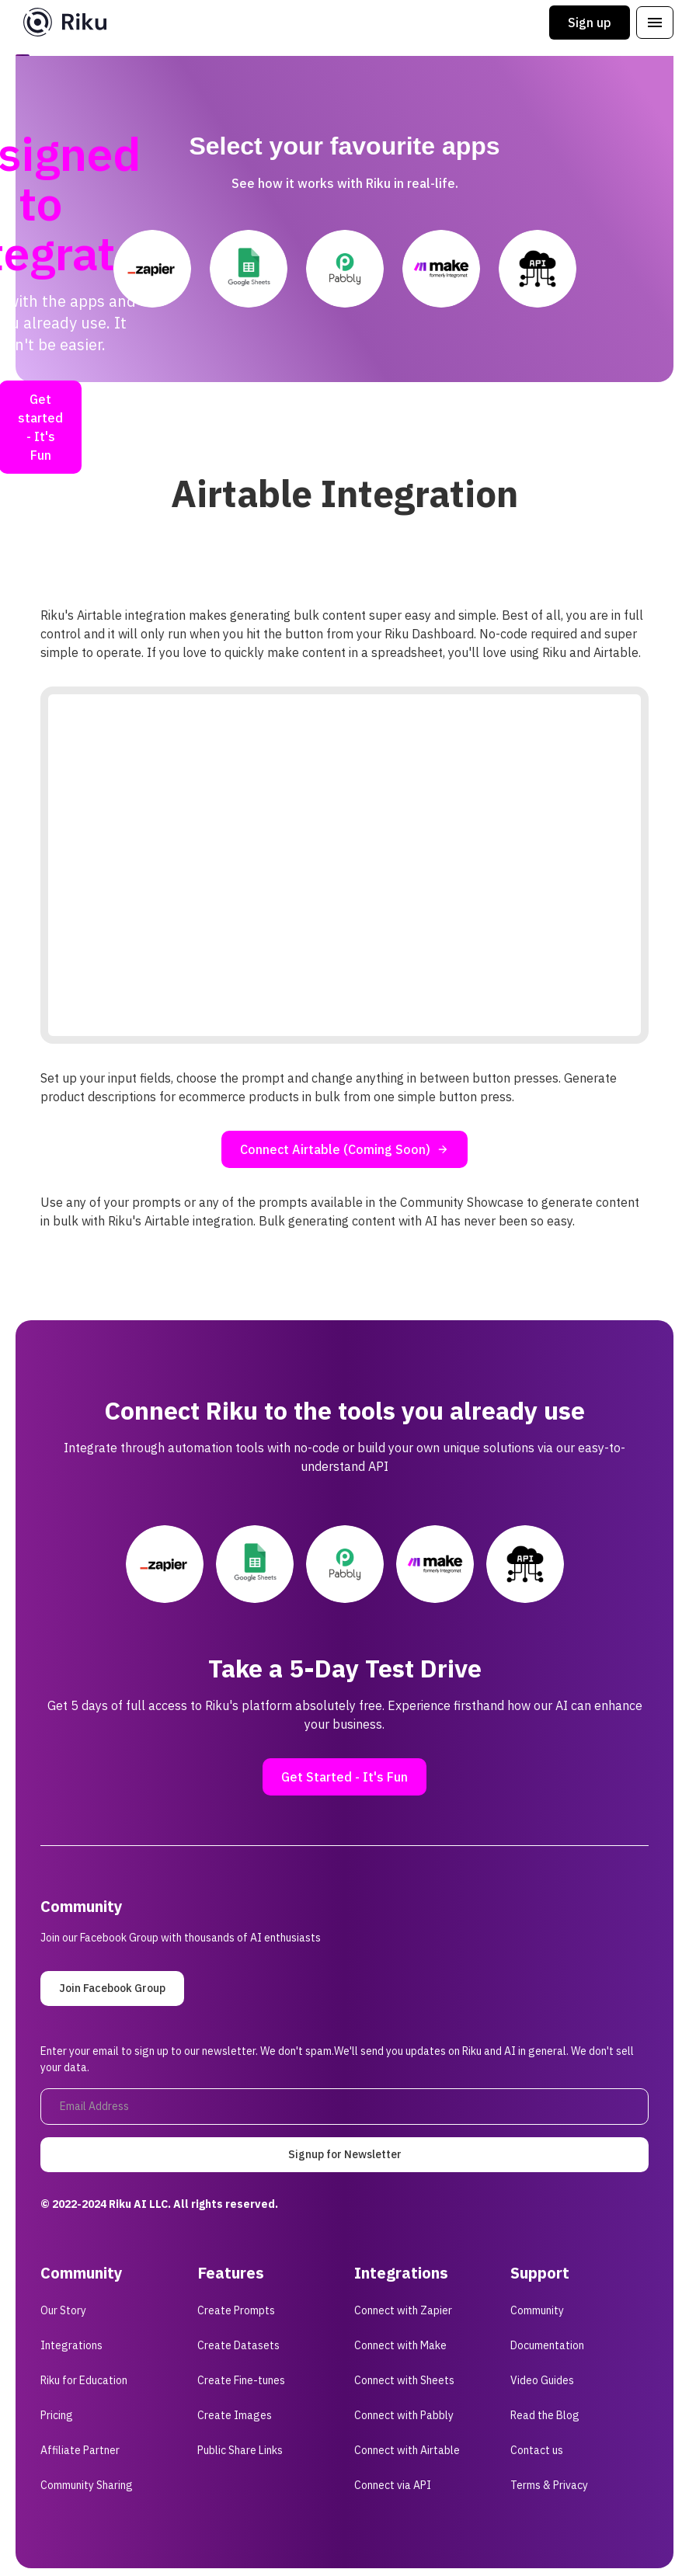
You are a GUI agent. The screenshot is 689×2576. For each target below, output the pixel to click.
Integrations (71, 2345)
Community (537, 2310)
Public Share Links (240, 2450)
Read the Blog (544, 2415)
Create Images (234, 2415)
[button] (654, 22)
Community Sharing (86, 2485)
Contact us (536, 2450)
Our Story (63, 2310)
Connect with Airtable (407, 2450)
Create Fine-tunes (241, 2380)
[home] (65, 22)
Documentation (547, 2345)
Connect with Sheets (404, 2380)
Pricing (56, 2415)
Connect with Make (400, 2345)
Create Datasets (238, 2345)
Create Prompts (236, 2310)
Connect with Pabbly (404, 2415)
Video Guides (542, 2380)
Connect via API (392, 2485)
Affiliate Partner (80, 2450)
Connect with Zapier (403, 2310)
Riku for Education (83, 2380)
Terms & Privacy (549, 2485)
